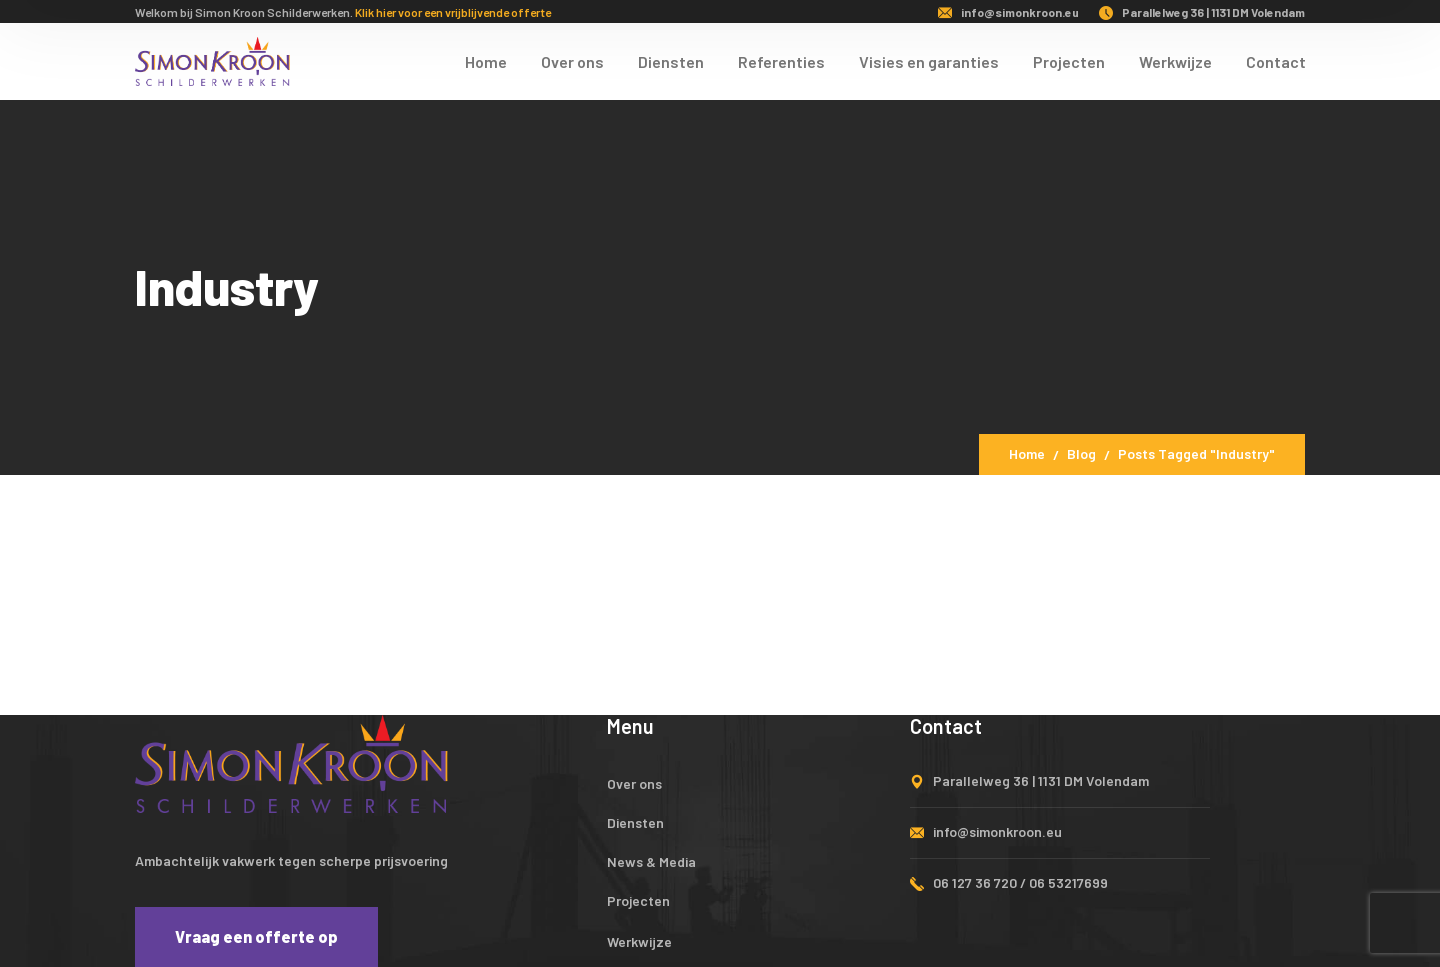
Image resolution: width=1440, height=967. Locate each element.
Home (1027, 453)
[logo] (212, 59)
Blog (1081, 453)
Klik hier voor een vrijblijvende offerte (453, 12)
